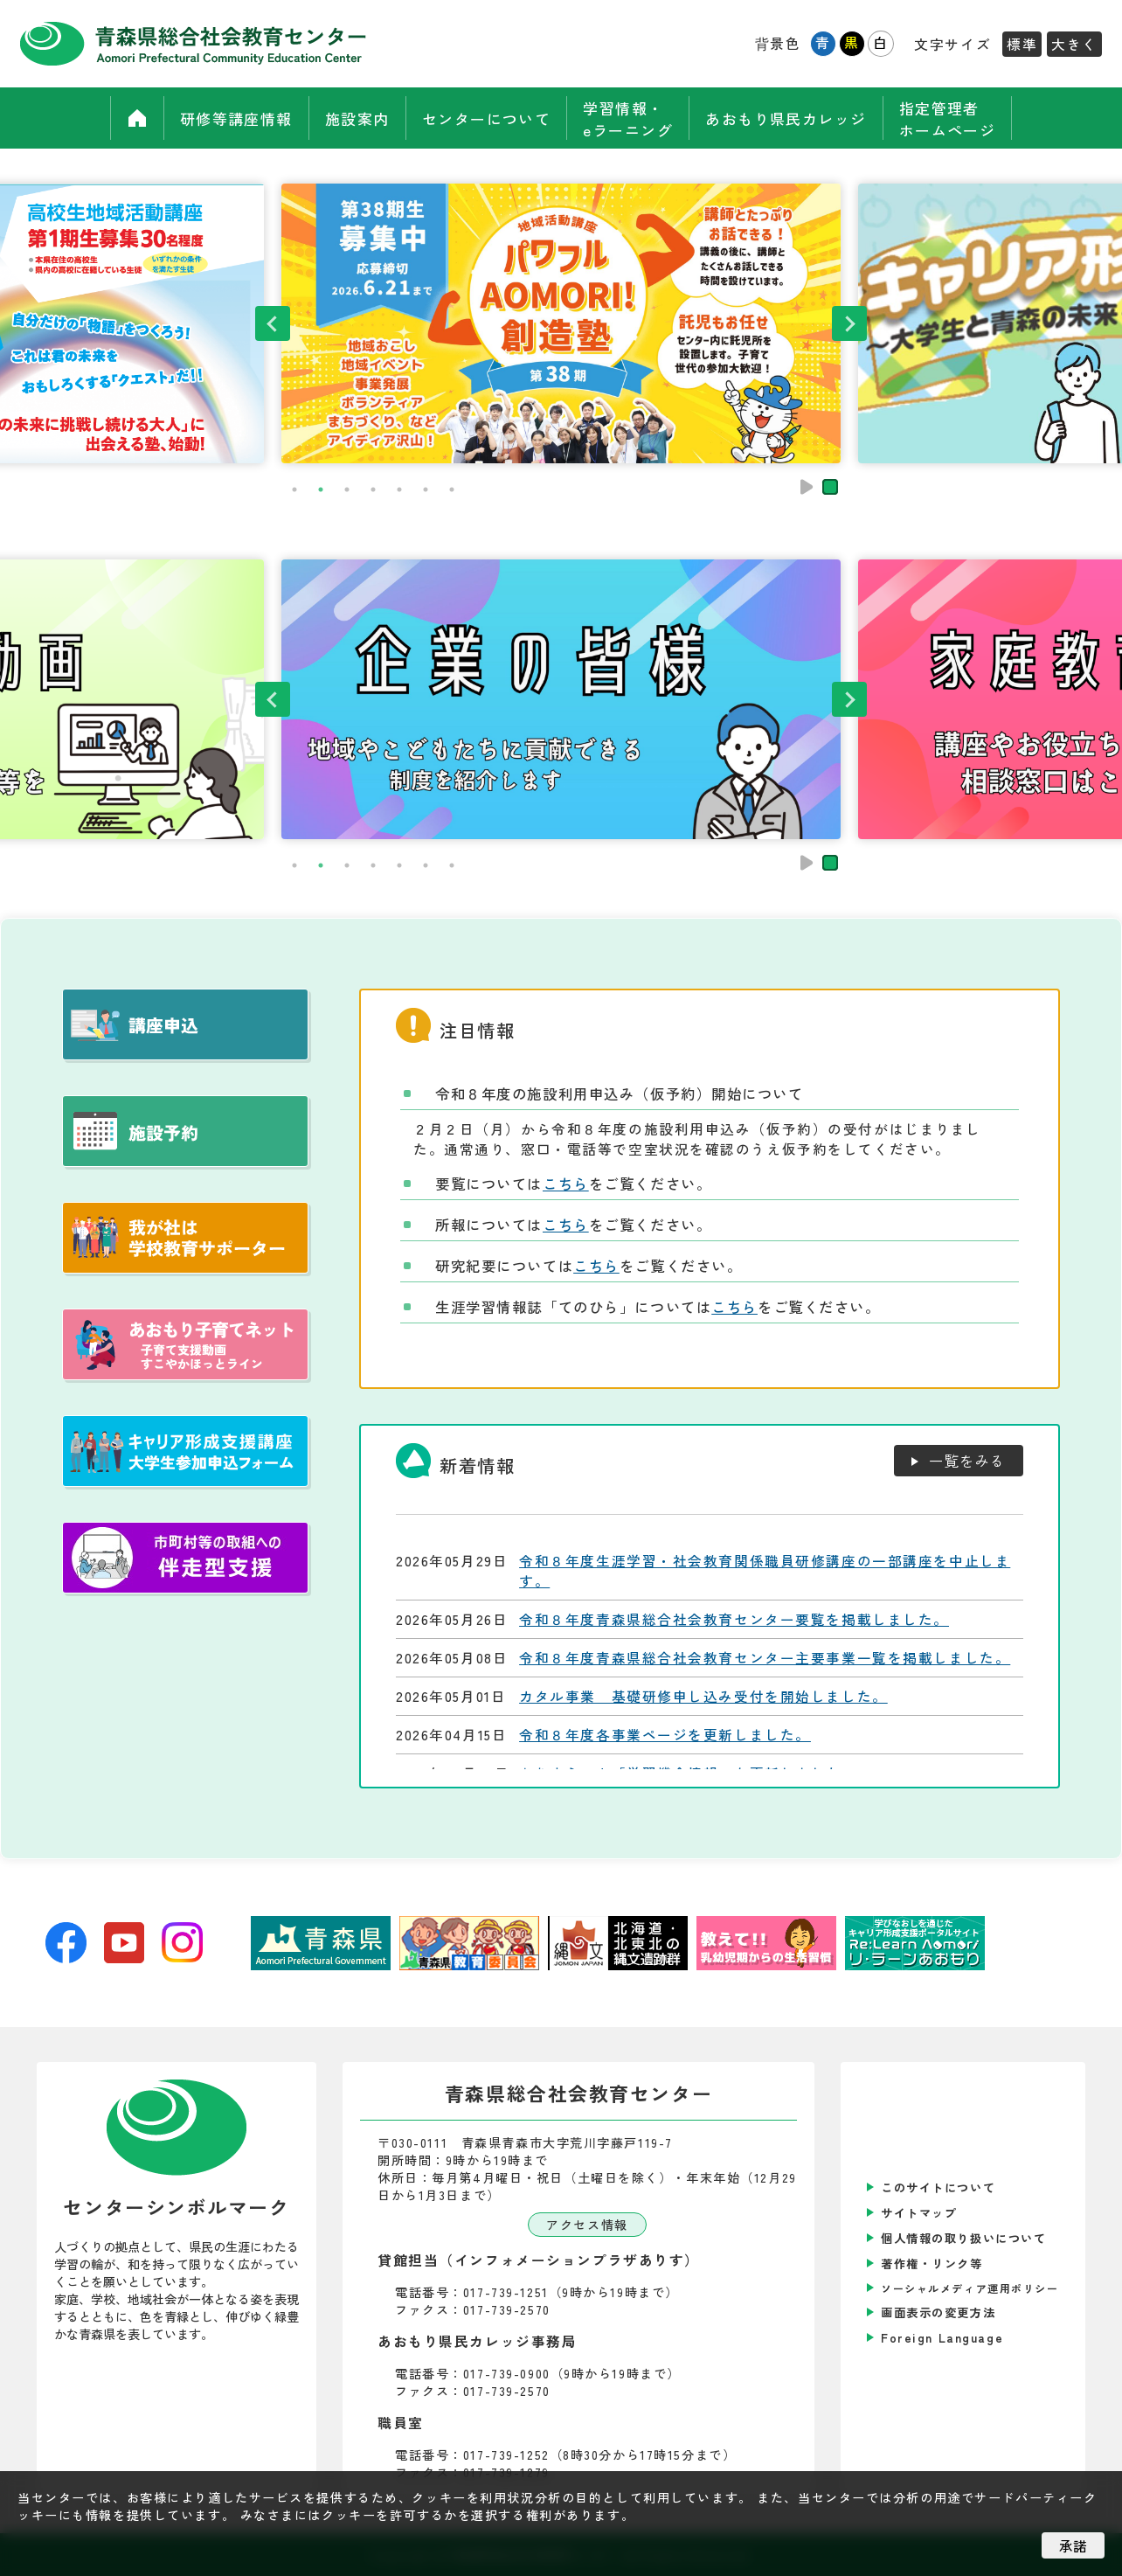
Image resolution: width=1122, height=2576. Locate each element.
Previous (272, 323)
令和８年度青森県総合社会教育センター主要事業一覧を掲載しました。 (764, 1658)
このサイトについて (938, 2187)
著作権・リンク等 (932, 2263)
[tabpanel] (561, 323)
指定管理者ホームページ (957, 118)
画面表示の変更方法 (938, 2312)
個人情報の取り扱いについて (963, 2238)
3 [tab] (347, 489)
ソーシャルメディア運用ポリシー (970, 2288)
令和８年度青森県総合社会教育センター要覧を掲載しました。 (734, 1619)
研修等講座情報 (225, 118)
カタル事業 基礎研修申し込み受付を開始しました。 (703, 1696)
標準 (1022, 44)
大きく (1074, 44)
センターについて (484, 118)
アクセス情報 (586, 2224)
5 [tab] (399, 489)
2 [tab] (320, 489)
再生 (807, 487)
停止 (830, 487)
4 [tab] (373, 489)
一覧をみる (967, 1460)
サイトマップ (919, 2213)
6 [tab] (425, 489)
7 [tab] (452, 489)
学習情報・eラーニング (630, 118)
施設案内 (350, 118)
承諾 (1073, 2545)
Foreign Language (942, 2338)
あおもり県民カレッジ (792, 118)
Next (849, 323)
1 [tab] (294, 489)
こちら (566, 1183)
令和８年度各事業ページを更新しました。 (665, 1735)
